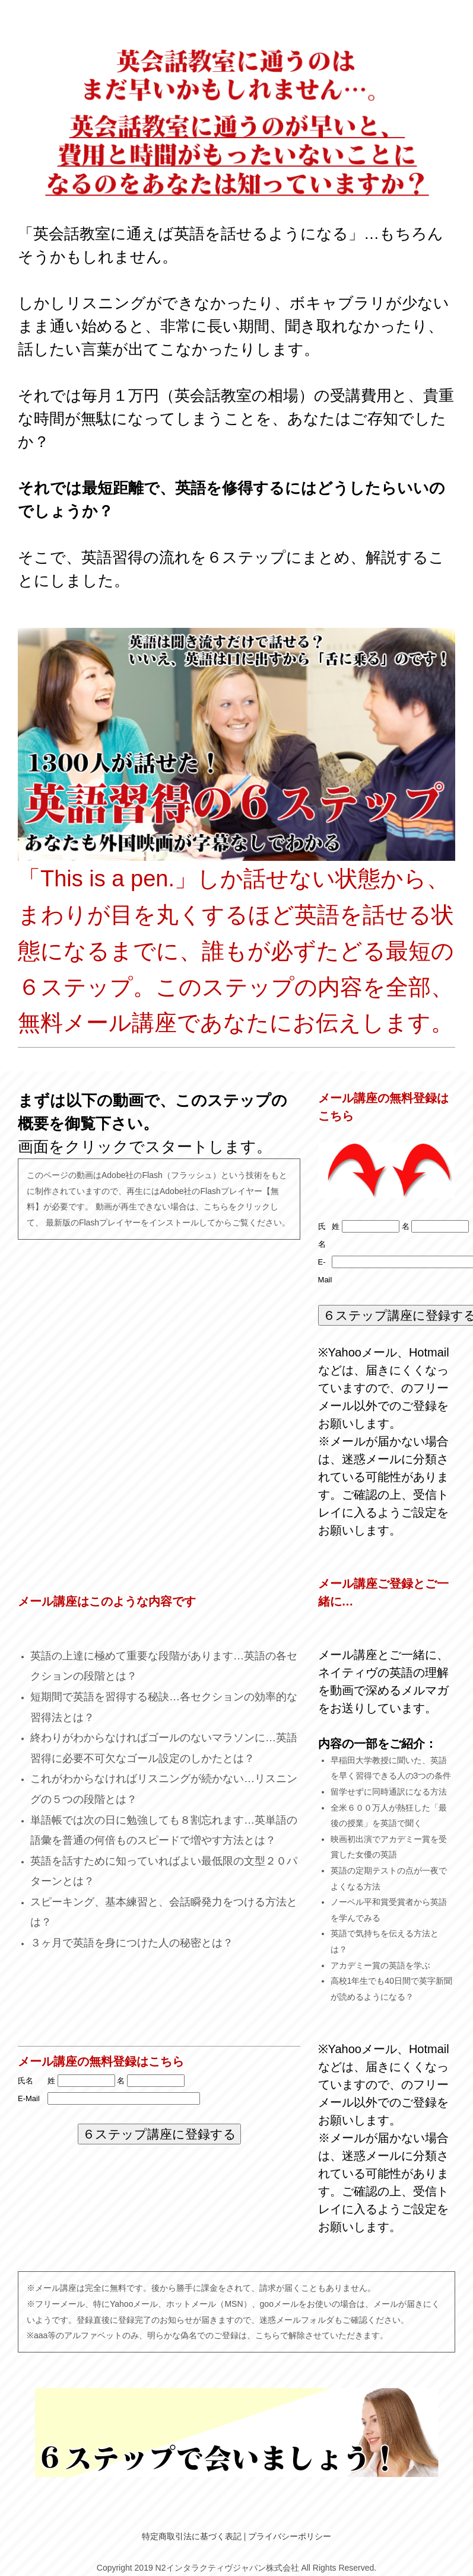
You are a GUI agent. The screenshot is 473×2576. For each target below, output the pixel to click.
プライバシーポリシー (289, 2536)
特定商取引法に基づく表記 (192, 2536)
